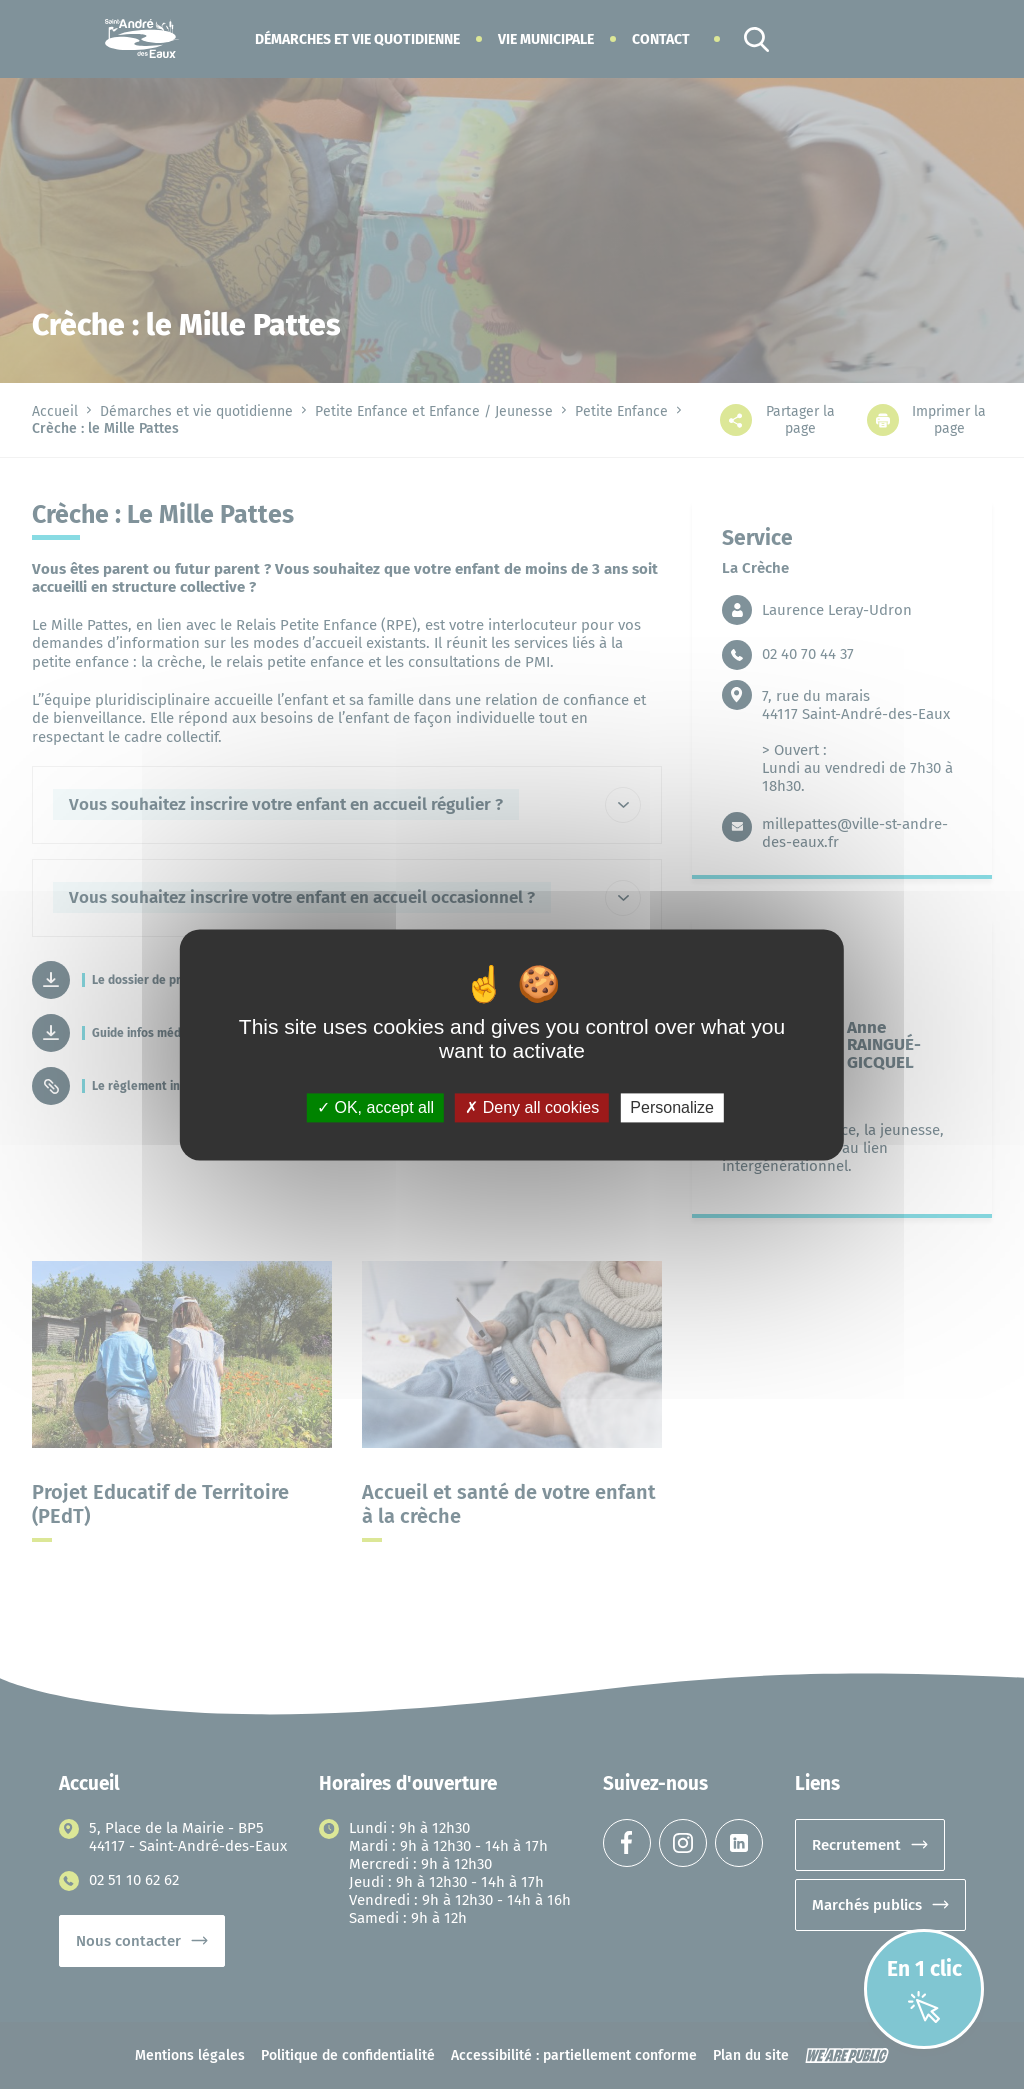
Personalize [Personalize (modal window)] (672, 1107)
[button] (357, 39)
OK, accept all (375, 1107)
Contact (661, 39)
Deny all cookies (532, 1107)
